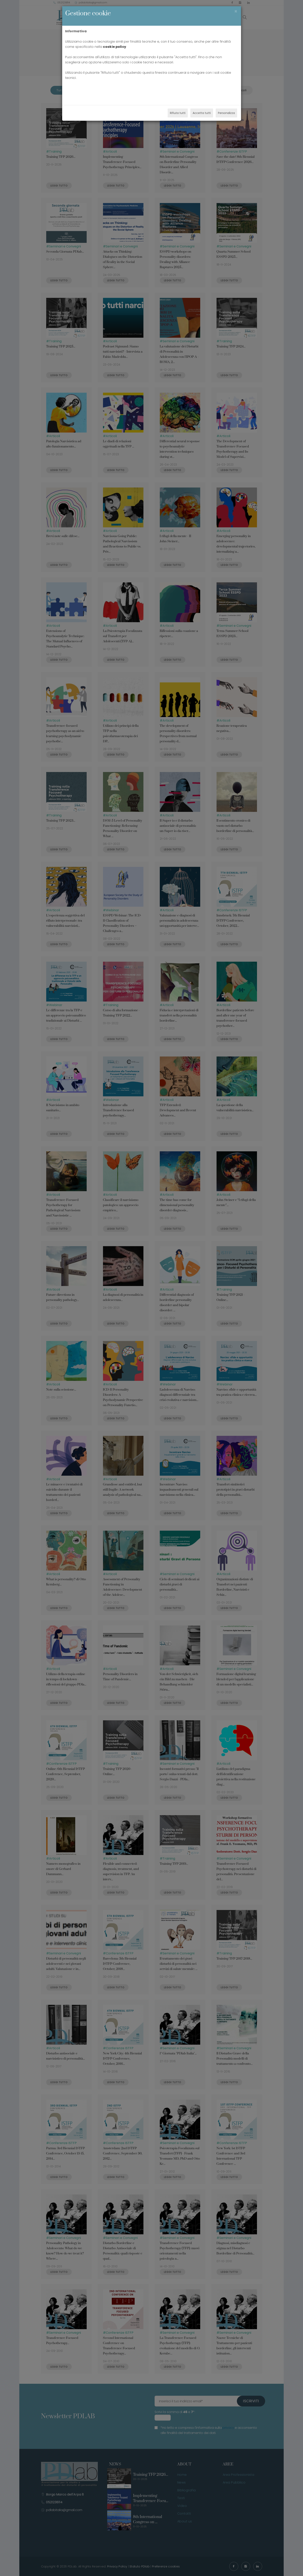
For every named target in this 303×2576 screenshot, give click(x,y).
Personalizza (226, 113)
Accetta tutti (202, 113)
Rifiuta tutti (177, 113)
